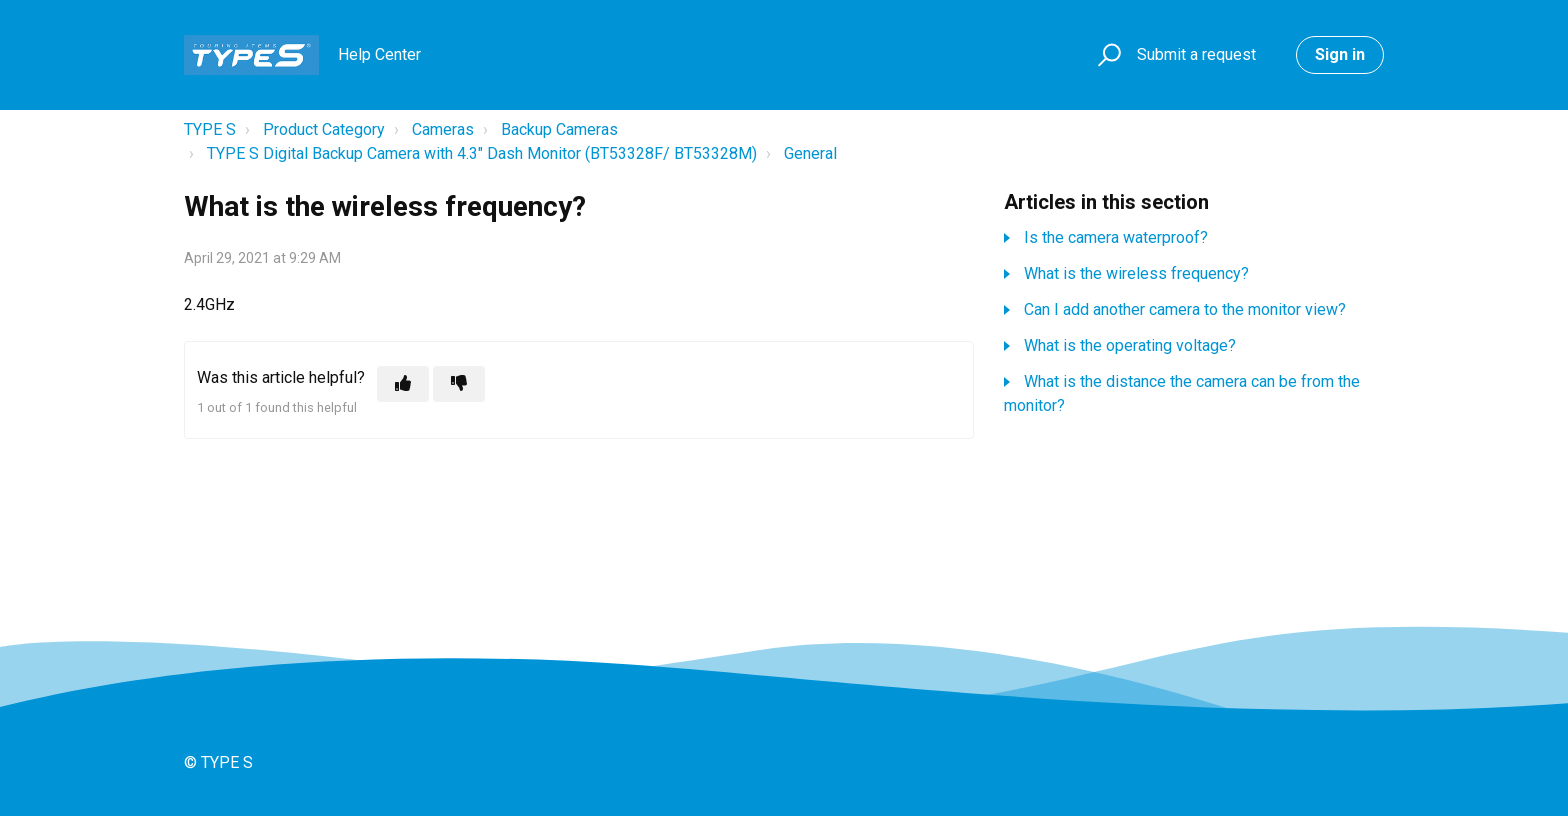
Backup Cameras (559, 129)
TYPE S (210, 129)
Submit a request (1196, 54)
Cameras (443, 129)
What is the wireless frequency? (1136, 273)
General (810, 153)
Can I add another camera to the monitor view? (1185, 309)
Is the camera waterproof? (1116, 237)
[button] (1106, 55)
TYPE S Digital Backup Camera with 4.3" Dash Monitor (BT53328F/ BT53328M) (482, 153)
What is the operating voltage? (1130, 345)
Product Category (324, 129)
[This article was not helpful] (459, 384)
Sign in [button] (1340, 54)
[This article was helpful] (403, 384)
